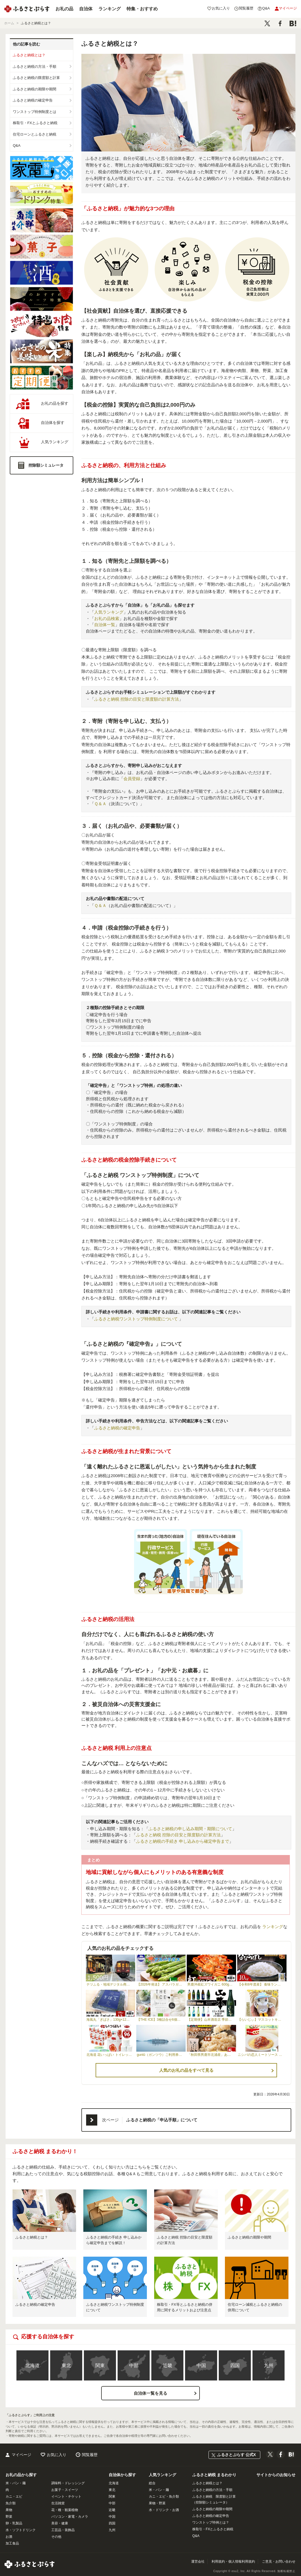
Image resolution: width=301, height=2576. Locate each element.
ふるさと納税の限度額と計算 (36, 78)
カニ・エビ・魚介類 (164, 2496)
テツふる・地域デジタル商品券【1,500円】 (110, 1984)
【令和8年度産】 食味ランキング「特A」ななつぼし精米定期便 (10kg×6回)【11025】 (262, 1984)
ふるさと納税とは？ (29, 55)
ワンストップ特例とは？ (210, 2522)
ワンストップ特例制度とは (34, 112)
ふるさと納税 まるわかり (214, 2475)
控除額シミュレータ (46, 465)
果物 (9, 2510)
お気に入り (56, 2454)
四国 (235, 2365)
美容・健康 (59, 2523)
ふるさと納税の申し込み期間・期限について (190, 1828)
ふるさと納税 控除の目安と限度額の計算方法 (136, 699)
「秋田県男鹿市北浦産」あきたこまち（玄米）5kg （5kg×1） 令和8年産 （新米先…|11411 (211, 2055)
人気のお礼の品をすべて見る (186, 2070)
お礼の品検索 (106, 618)
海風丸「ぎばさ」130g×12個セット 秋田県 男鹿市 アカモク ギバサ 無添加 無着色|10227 (110, 2020)
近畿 (167, 2365)
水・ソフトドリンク (21, 2530)
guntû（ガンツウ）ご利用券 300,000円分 (161, 2055)
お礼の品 (64, 8)
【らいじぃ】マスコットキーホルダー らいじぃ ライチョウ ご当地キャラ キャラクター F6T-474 (262, 2020)
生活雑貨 (58, 2503)
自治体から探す (122, 2475)
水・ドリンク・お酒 (164, 2510)
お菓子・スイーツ (64, 2490)
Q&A (16, 145)
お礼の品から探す (21, 2475)
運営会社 (198, 2561)
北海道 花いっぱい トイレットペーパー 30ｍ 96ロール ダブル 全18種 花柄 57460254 (110, 2055)
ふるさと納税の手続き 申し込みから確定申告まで (182, 1841)
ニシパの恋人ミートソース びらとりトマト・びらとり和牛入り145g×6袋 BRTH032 (262, 2055)
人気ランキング (108, 612)
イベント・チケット (66, 2496)
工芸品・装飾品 (63, 2530)
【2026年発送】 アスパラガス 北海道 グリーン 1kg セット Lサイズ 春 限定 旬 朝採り (161, 1984)
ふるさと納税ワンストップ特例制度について (136, 1318)
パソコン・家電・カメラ (69, 2517)
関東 (100, 2365)
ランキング (109, 8)
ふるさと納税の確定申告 (33, 100)
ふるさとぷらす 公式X (236, 2454)
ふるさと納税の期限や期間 (34, 89)
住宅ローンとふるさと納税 (34, 134)
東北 (66, 2365)
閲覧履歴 (90, 2454)
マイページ (21, 2454)
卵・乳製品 (14, 2523)
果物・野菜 (157, 2503)
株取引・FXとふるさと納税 (35, 123)
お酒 (9, 2537)
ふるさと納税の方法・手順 (34, 66)
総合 (152, 2483)
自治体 (86, 8)
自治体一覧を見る (150, 2393)
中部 (134, 2365)
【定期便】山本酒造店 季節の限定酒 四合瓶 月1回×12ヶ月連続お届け (211, 2020)
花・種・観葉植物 (64, 2510)
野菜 (9, 2517)
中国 (201, 2365)
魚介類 (11, 2503)
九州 (268, 2365)
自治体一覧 (104, 624)
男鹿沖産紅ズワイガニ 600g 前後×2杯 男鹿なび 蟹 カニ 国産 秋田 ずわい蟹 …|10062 (211, 1984)
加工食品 (12, 2543)
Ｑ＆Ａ (100, 803)
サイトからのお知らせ (275, 2475)
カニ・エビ (14, 2496)
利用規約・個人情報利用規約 (233, 2561)
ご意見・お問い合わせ (278, 2561)
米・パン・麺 (16, 2483)
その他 (56, 2537)
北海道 (32, 2365)
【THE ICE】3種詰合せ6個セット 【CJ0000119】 (161, 2020)
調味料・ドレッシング (68, 2483)
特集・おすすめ (142, 8)
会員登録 (131, 778)
